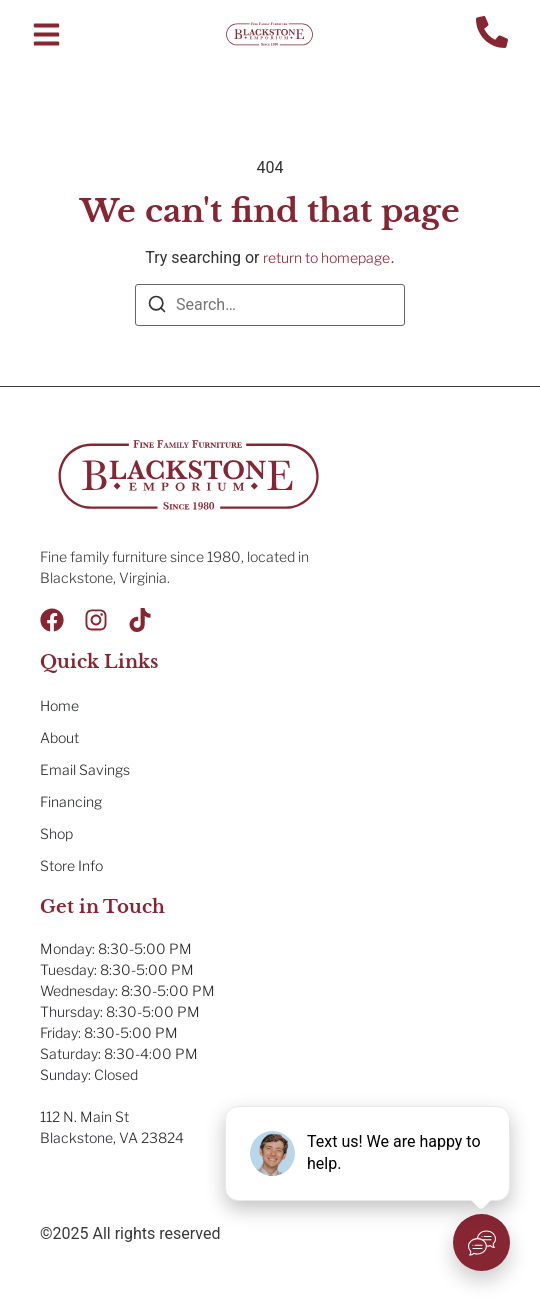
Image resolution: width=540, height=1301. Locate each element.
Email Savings (85, 769)
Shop (56, 833)
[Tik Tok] (140, 620)
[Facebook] (52, 620)
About (59, 737)
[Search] (157, 307)
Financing (71, 801)
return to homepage (326, 257)
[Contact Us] (492, 34)
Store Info (71, 865)
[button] (46, 34)
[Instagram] (96, 620)
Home (59, 705)
